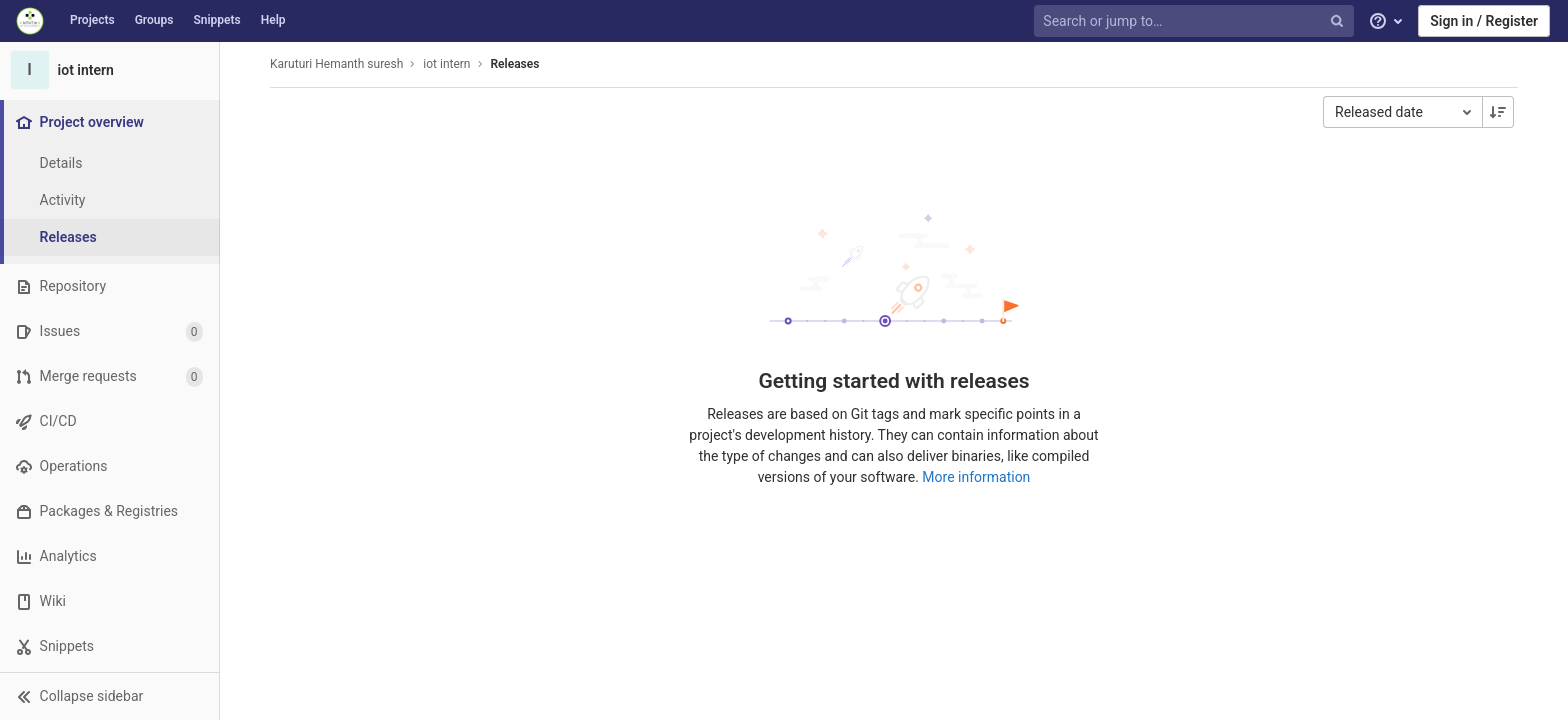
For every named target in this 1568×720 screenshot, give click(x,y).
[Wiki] (109, 601)
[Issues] (109, 331)
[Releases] (110, 237)
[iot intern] (110, 70)
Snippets (216, 20)
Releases (515, 64)
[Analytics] (109, 556)
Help (273, 20)
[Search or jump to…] (1196, 21)
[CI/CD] (109, 421)
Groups (154, 20)
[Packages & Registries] (109, 511)
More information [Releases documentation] (976, 477)
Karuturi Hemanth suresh (336, 64)
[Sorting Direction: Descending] (1498, 112)
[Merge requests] (109, 376)
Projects (92, 20)
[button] (109, 696)
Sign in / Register (1484, 21)
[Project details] (110, 163)
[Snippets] (109, 646)
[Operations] (109, 466)
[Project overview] (111, 122)
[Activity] (110, 200)
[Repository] (109, 286)
